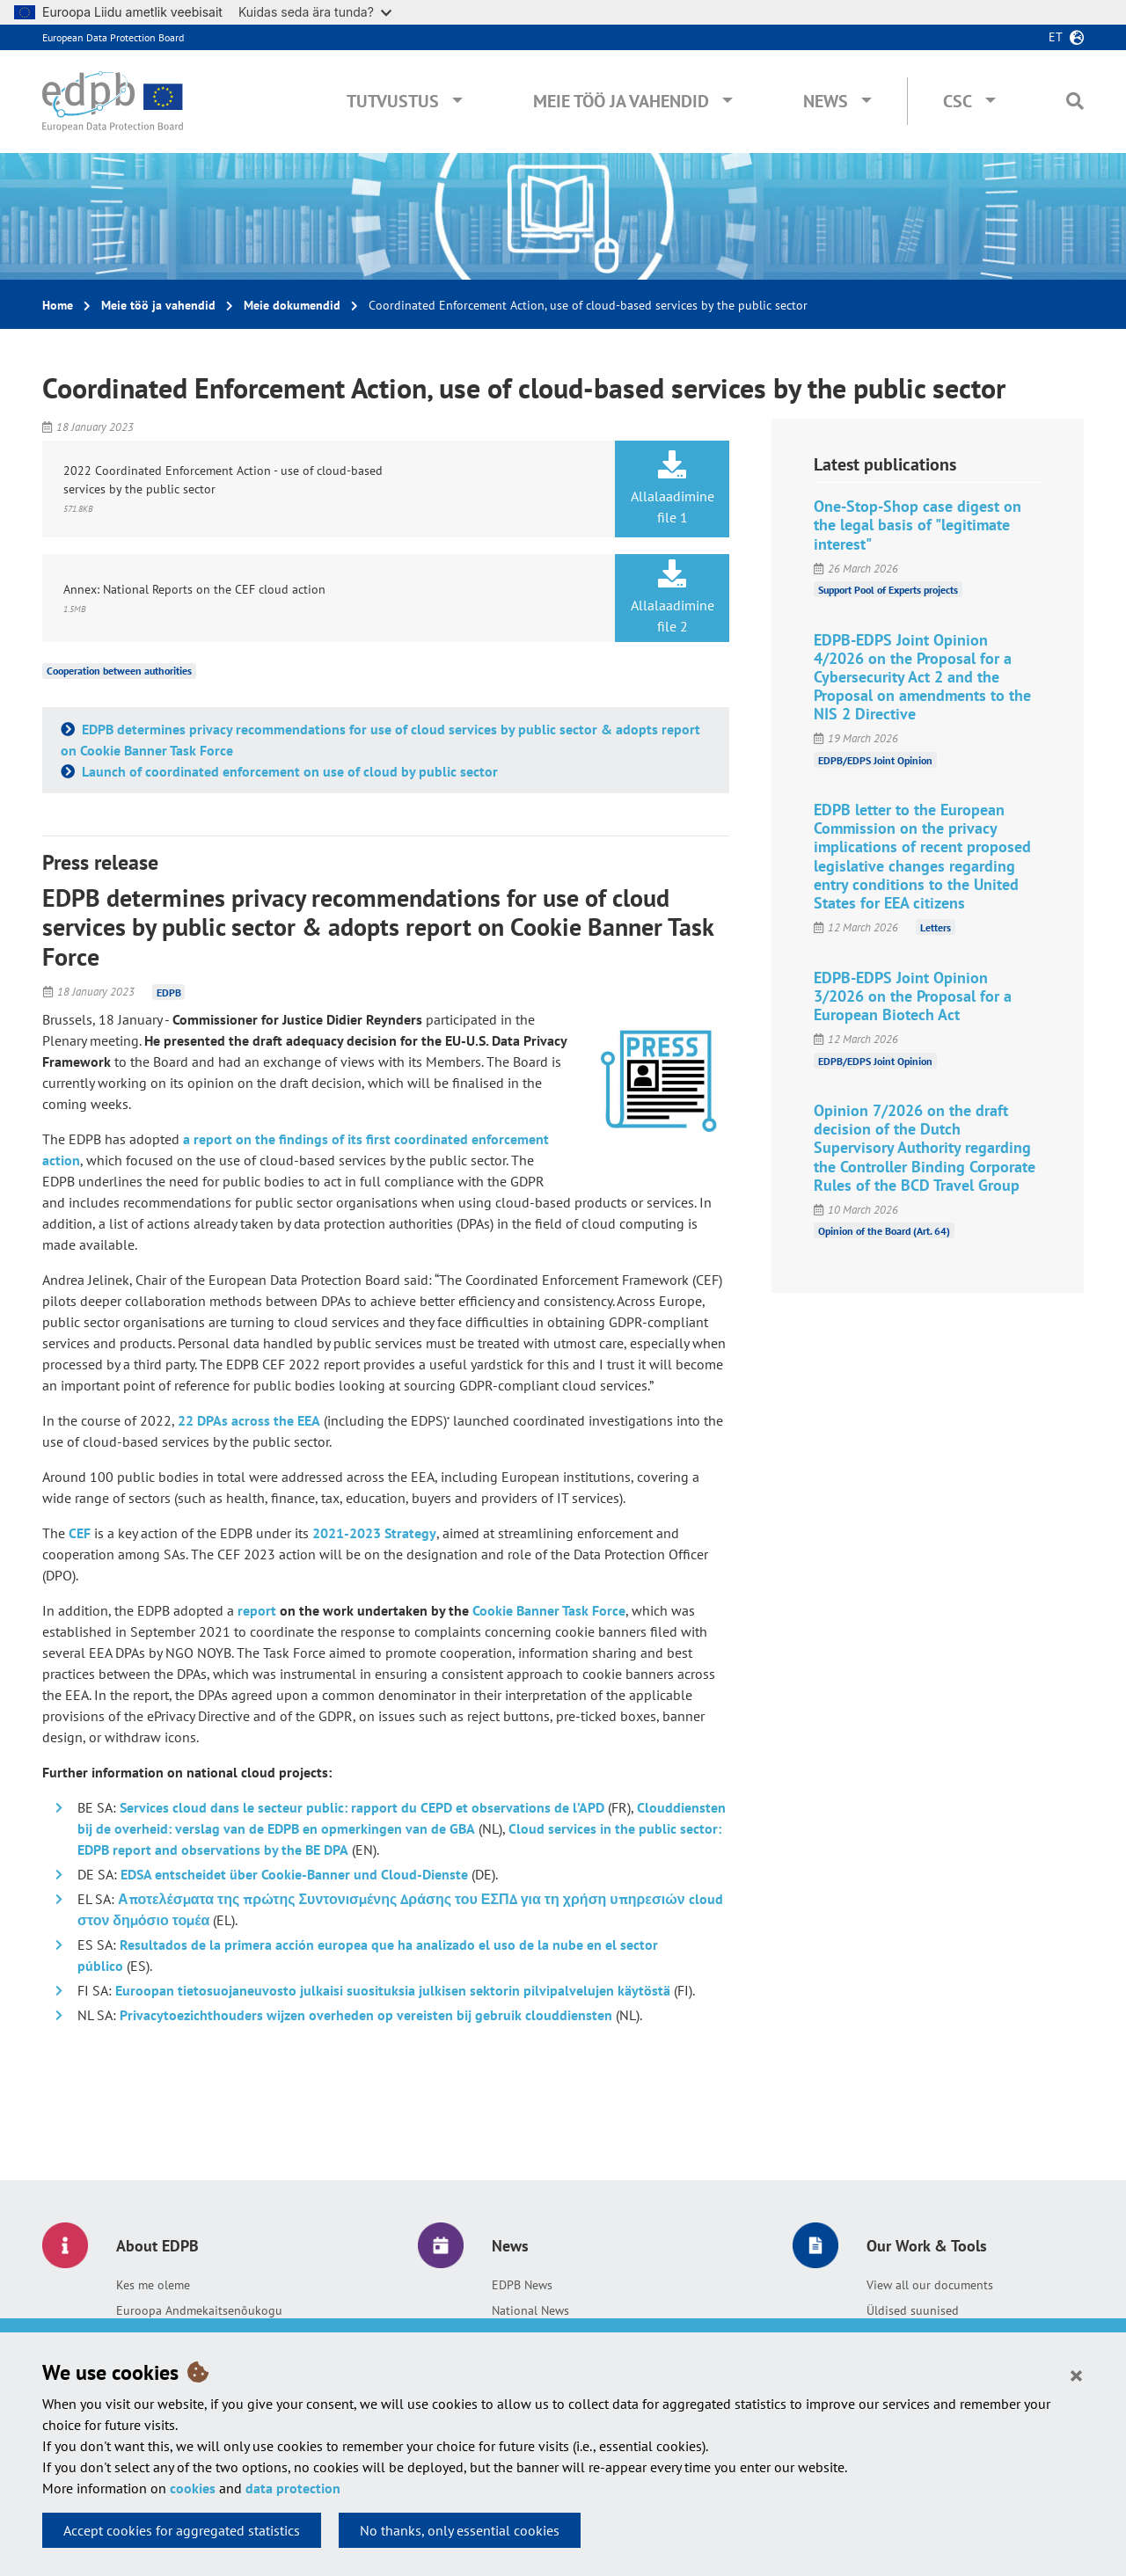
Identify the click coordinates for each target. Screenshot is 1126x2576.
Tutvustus (393, 101)
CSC (957, 101)
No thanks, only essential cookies (459, 2530)
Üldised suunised (912, 2310)
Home (57, 305)
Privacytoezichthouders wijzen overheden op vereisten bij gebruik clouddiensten (366, 2015)
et (1056, 37)
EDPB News (522, 2285)
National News (530, 2310)
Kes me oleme (153, 2285)
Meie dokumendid (292, 305)
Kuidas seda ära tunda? (314, 11)
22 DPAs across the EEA (249, 1420)
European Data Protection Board (113, 37)
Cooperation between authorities (119, 670)
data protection (292, 2488)
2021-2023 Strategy (374, 1533)
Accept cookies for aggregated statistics (181, 2530)
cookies (193, 2488)
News (825, 101)
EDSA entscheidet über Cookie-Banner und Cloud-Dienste (294, 1874)
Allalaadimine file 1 (672, 488)
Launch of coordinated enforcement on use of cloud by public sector (288, 771)
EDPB (169, 991)
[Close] (1076, 2375)
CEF (80, 1533)
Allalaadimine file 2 (672, 597)
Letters (935, 927)
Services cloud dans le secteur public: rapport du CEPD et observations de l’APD (362, 1807)
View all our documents (929, 2285)
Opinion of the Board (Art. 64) (884, 1230)
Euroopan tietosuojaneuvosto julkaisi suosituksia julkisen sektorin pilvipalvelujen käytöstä (392, 1990)
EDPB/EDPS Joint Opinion (875, 759)
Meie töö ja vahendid (621, 101)
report (257, 1610)
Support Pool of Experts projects (888, 589)
